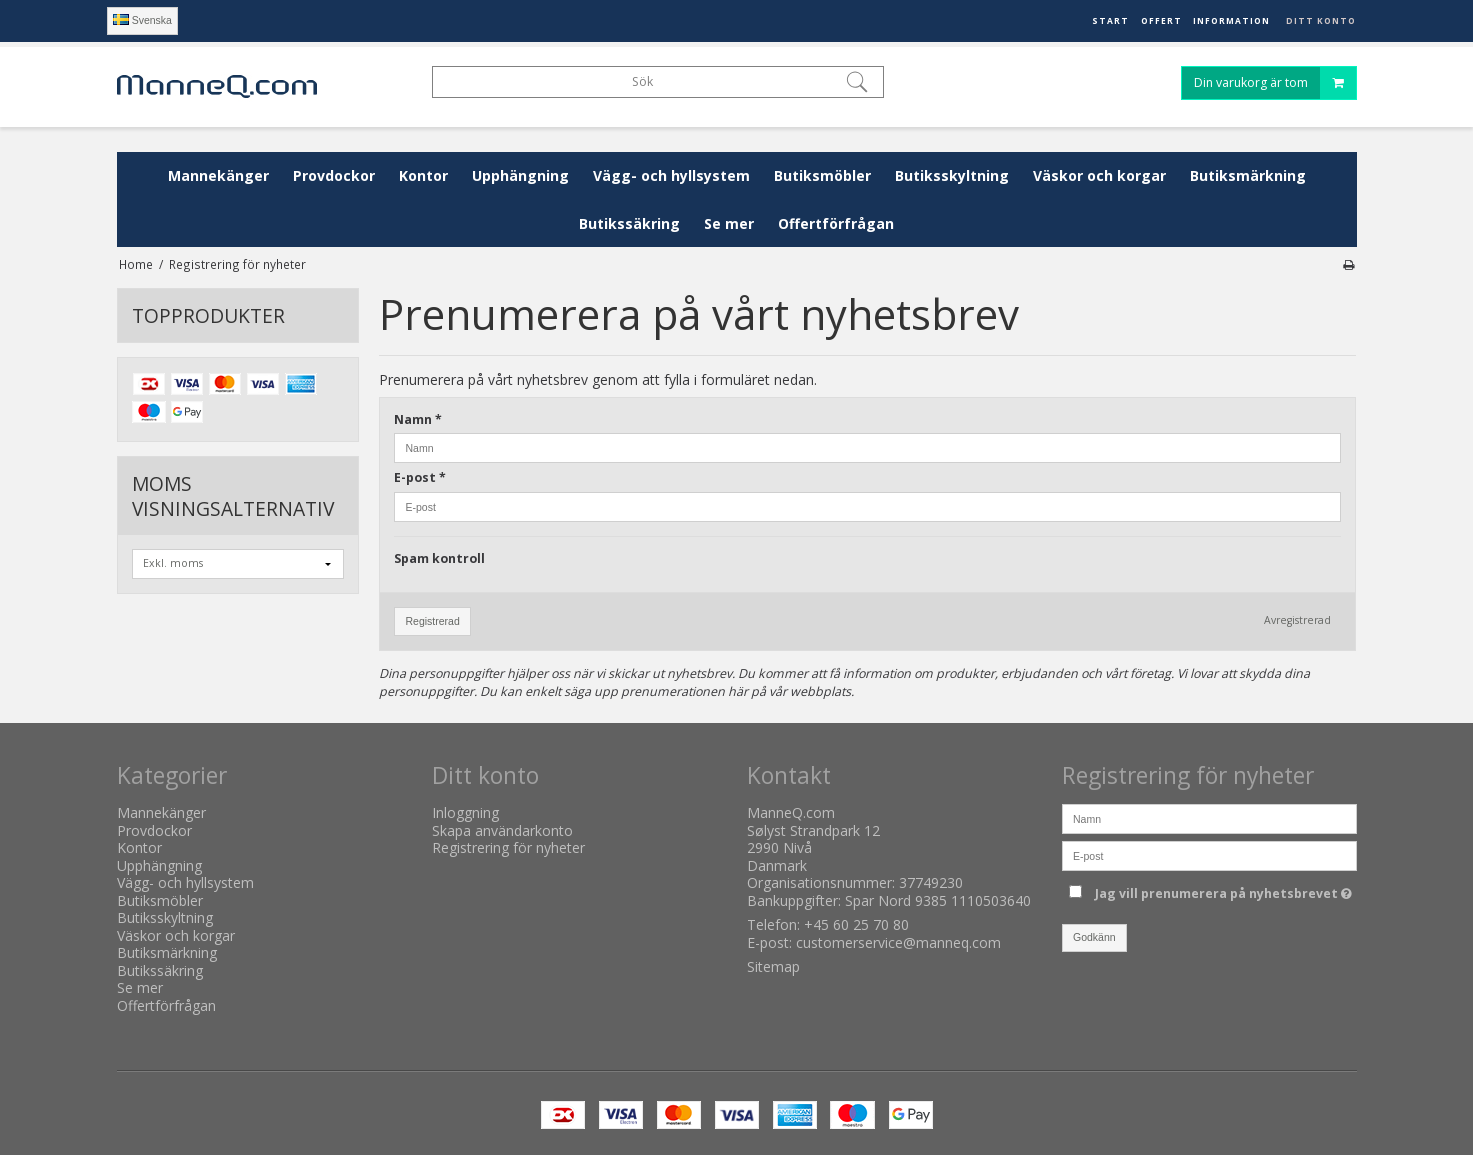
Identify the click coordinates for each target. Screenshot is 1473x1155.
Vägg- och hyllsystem (671, 175)
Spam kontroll (439, 558)
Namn (418, 419)
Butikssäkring (629, 223)
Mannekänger (218, 175)
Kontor (423, 175)
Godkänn (1094, 937)
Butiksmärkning (1248, 175)
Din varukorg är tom (1275, 84)
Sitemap (773, 966)
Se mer (729, 223)
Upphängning (520, 175)
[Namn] (1209, 817)
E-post (420, 477)
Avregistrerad (1297, 620)
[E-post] (1209, 854)
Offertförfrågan (836, 223)
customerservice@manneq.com (898, 942)
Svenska (142, 20)
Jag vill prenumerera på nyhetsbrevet (1223, 890)
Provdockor (334, 175)
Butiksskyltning (952, 175)
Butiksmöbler (822, 175)
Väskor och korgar (1099, 175)
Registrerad (432, 621)
